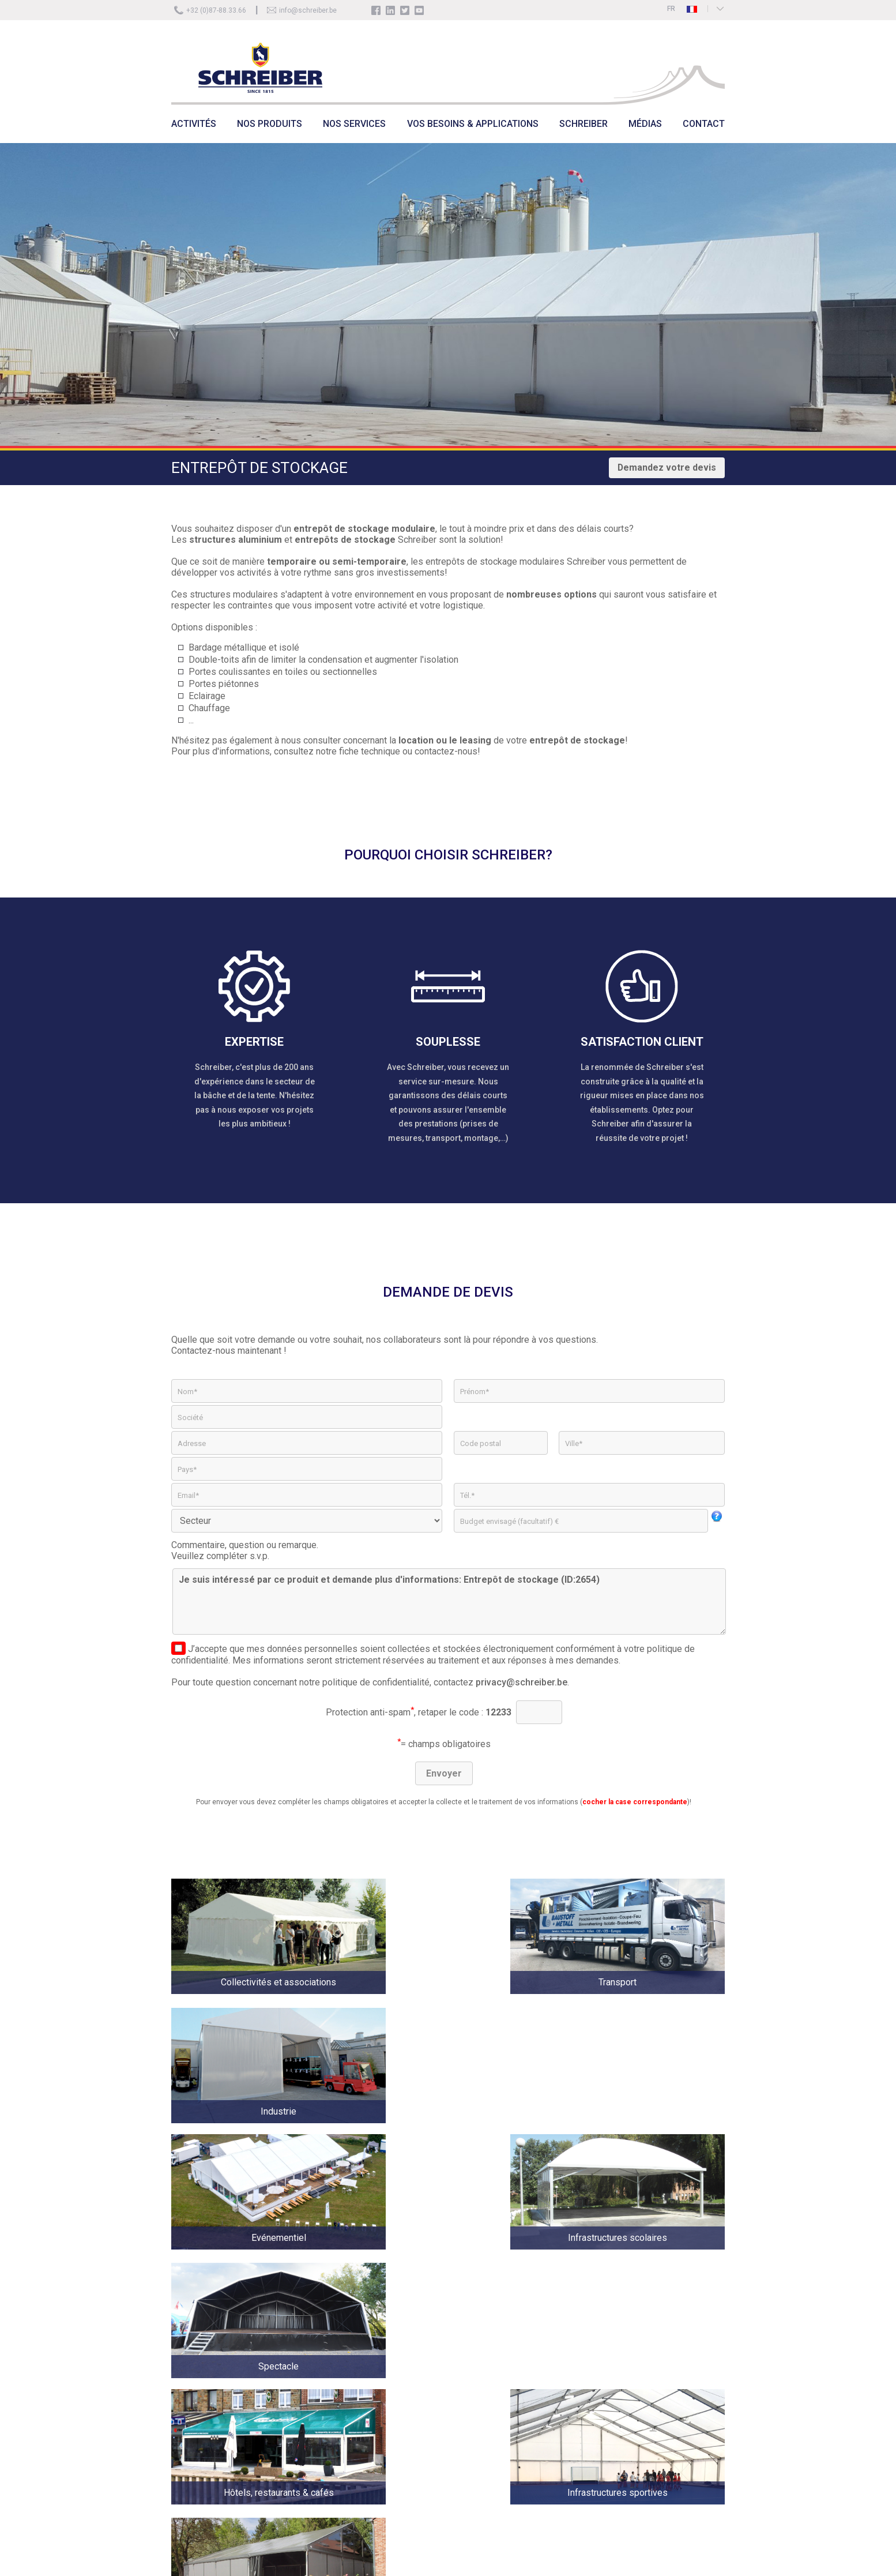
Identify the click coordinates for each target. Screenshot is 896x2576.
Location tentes (336, 2436)
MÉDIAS (645, 123)
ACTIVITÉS (193, 123)
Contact (383, 2436)
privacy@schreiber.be (521, 1682)
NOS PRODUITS (269, 123)
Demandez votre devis (666, 467)
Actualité (325, 2404)
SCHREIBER (583, 123)
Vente (320, 2420)
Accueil (323, 2388)
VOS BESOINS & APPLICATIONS (473, 123)
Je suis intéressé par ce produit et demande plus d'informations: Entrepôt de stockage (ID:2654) (449, 1601)
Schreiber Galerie (398, 2420)
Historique (387, 2388)
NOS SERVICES (354, 123)
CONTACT (704, 123)
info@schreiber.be (308, 10)
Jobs (378, 2404)
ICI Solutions (868, 2561)
